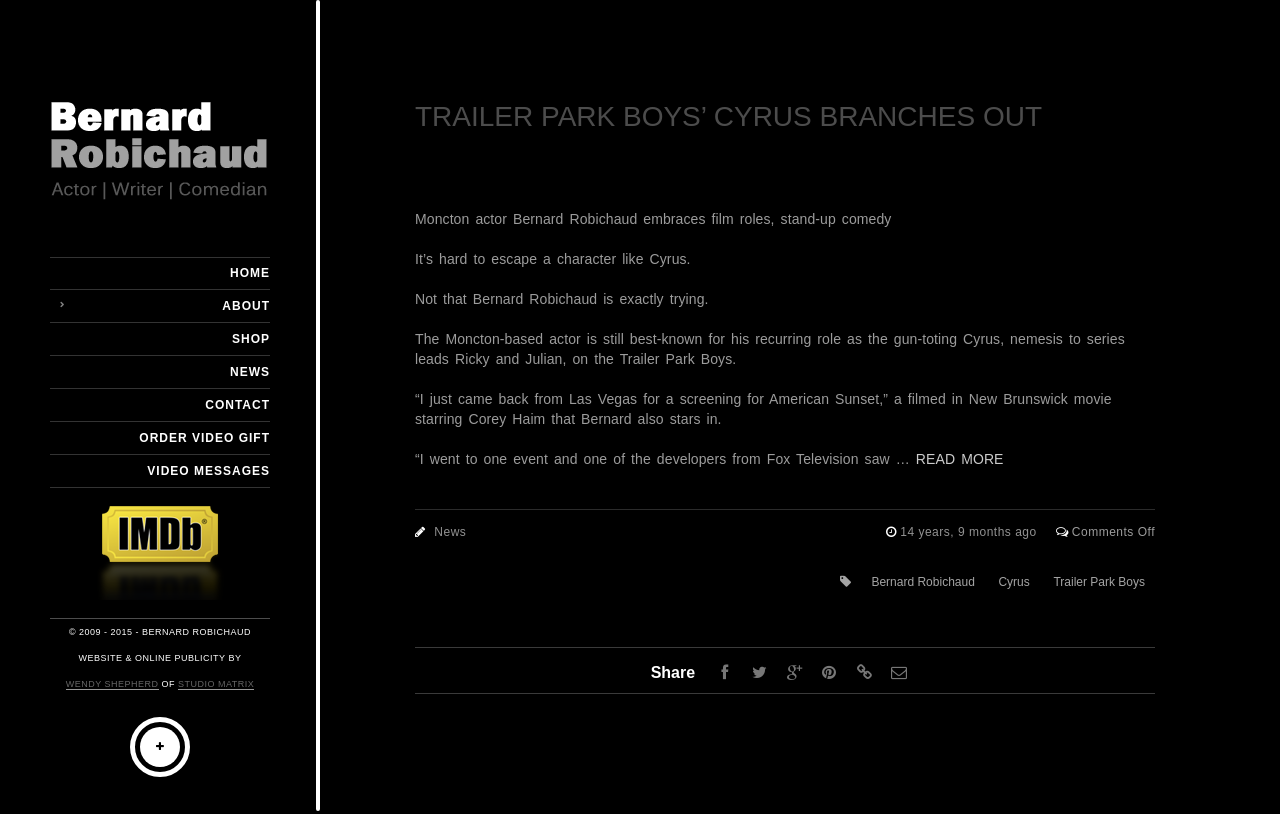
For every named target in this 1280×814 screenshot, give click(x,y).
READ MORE (960, 459)
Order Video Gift (204, 438)
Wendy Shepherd (112, 684)
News (250, 372)
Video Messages (208, 471)
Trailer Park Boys (1099, 582)
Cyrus (1013, 582)
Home (250, 273)
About (246, 306)
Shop (251, 339)
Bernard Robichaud (922, 582)
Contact (237, 405)
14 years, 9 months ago (970, 532)
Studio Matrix (216, 684)
